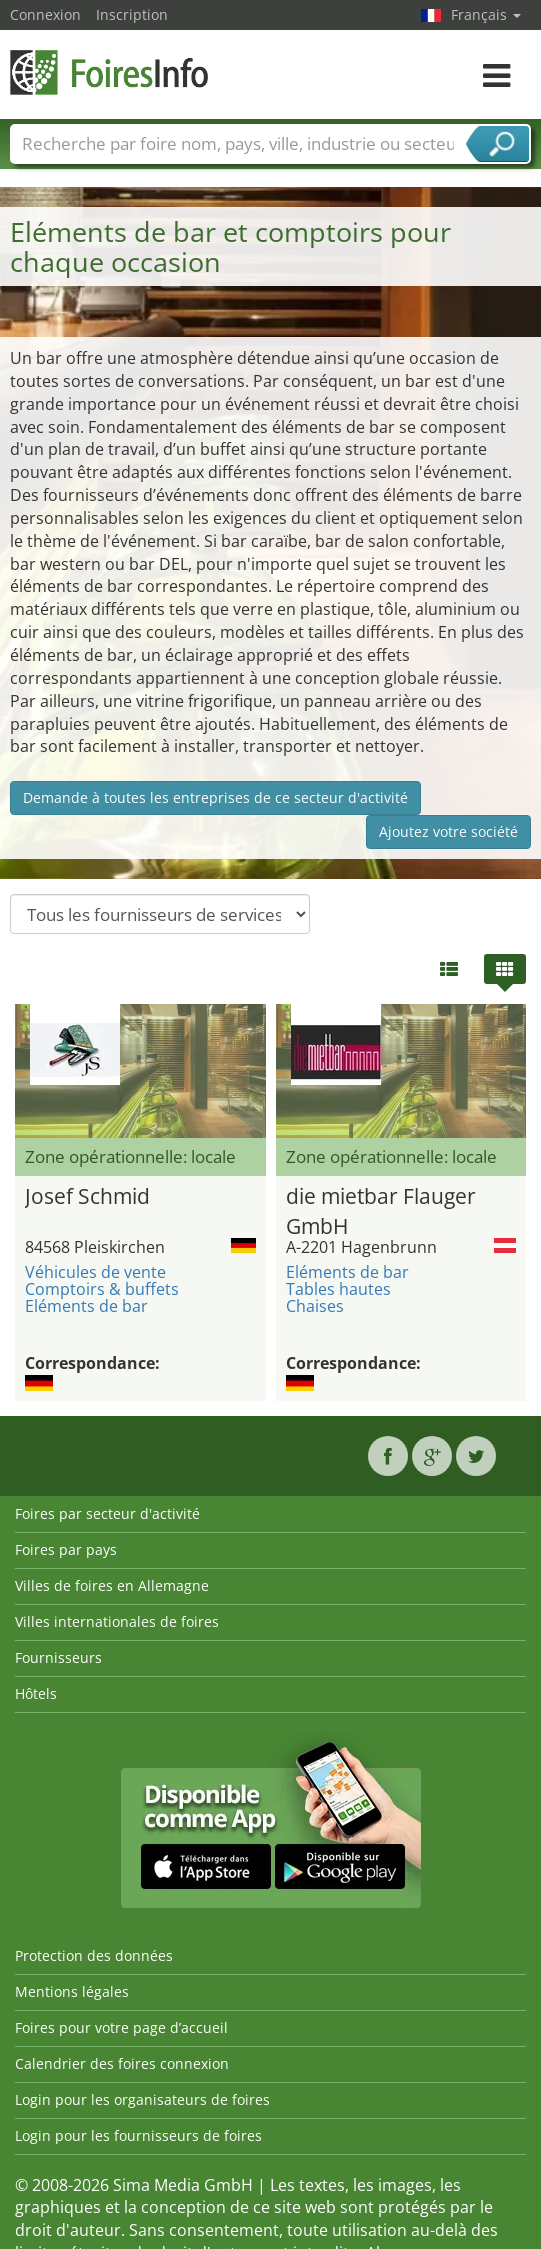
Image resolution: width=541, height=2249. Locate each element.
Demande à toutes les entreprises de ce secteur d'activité (215, 797)
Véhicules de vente (95, 1272)
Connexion (45, 14)
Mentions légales (72, 1991)
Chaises (315, 1306)
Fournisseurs (58, 1657)
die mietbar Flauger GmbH (381, 1208)
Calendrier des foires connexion (122, 2063)
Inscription (132, 14)
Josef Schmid (87, 1196)
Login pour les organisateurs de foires (142, 2099)
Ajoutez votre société (448, 831)
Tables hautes (338, 1289)
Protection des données (94, 1955)
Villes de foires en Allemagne (112, 1585)
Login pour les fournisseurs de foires (138, 2135)
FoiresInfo (110, 72)
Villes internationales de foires (117, 1621)
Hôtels (36, 1693)
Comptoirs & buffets (102, 1289)
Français (486, 14)
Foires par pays (66, 1549)
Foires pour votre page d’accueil (121, 2027)
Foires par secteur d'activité (107, 1513)
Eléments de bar (86, 1306)
